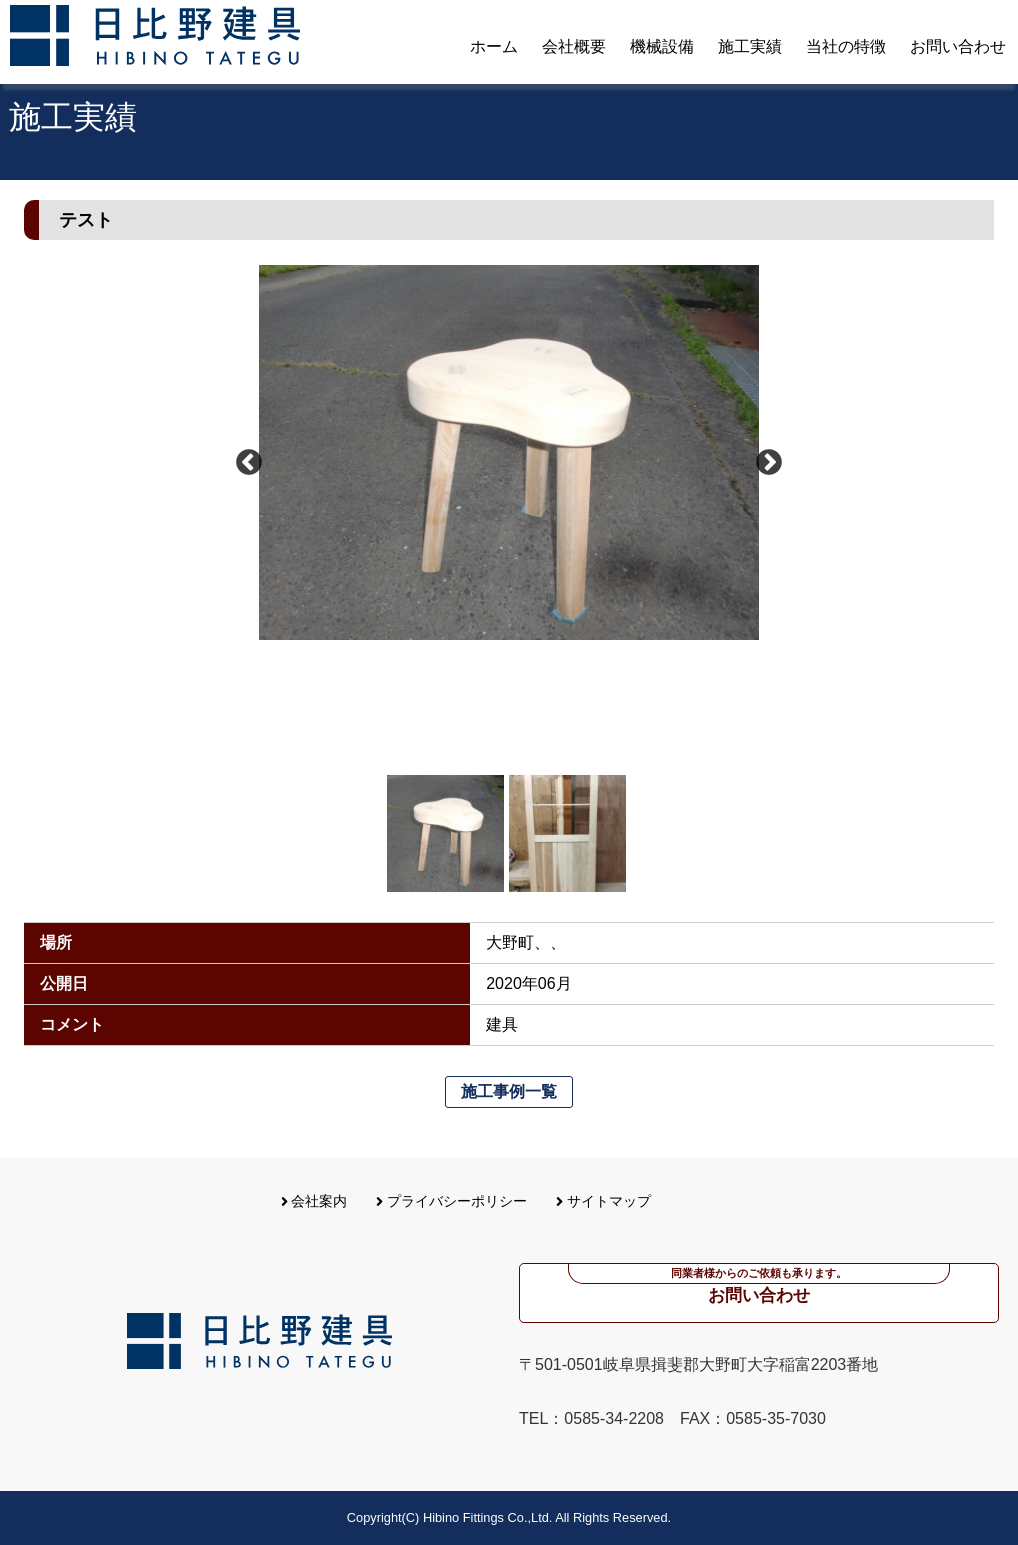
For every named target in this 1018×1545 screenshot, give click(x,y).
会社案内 (314, 1201)
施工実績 (750, 46)
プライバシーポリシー (451, 1201)
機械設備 (662, 46)
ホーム (494, 46)
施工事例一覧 (509, 1091)
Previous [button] (249, 463)
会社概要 (574, 46)
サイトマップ (603, 1201)
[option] (509, 452)
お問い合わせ (958, 46)
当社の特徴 (846, 46)
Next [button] (769, 463)
